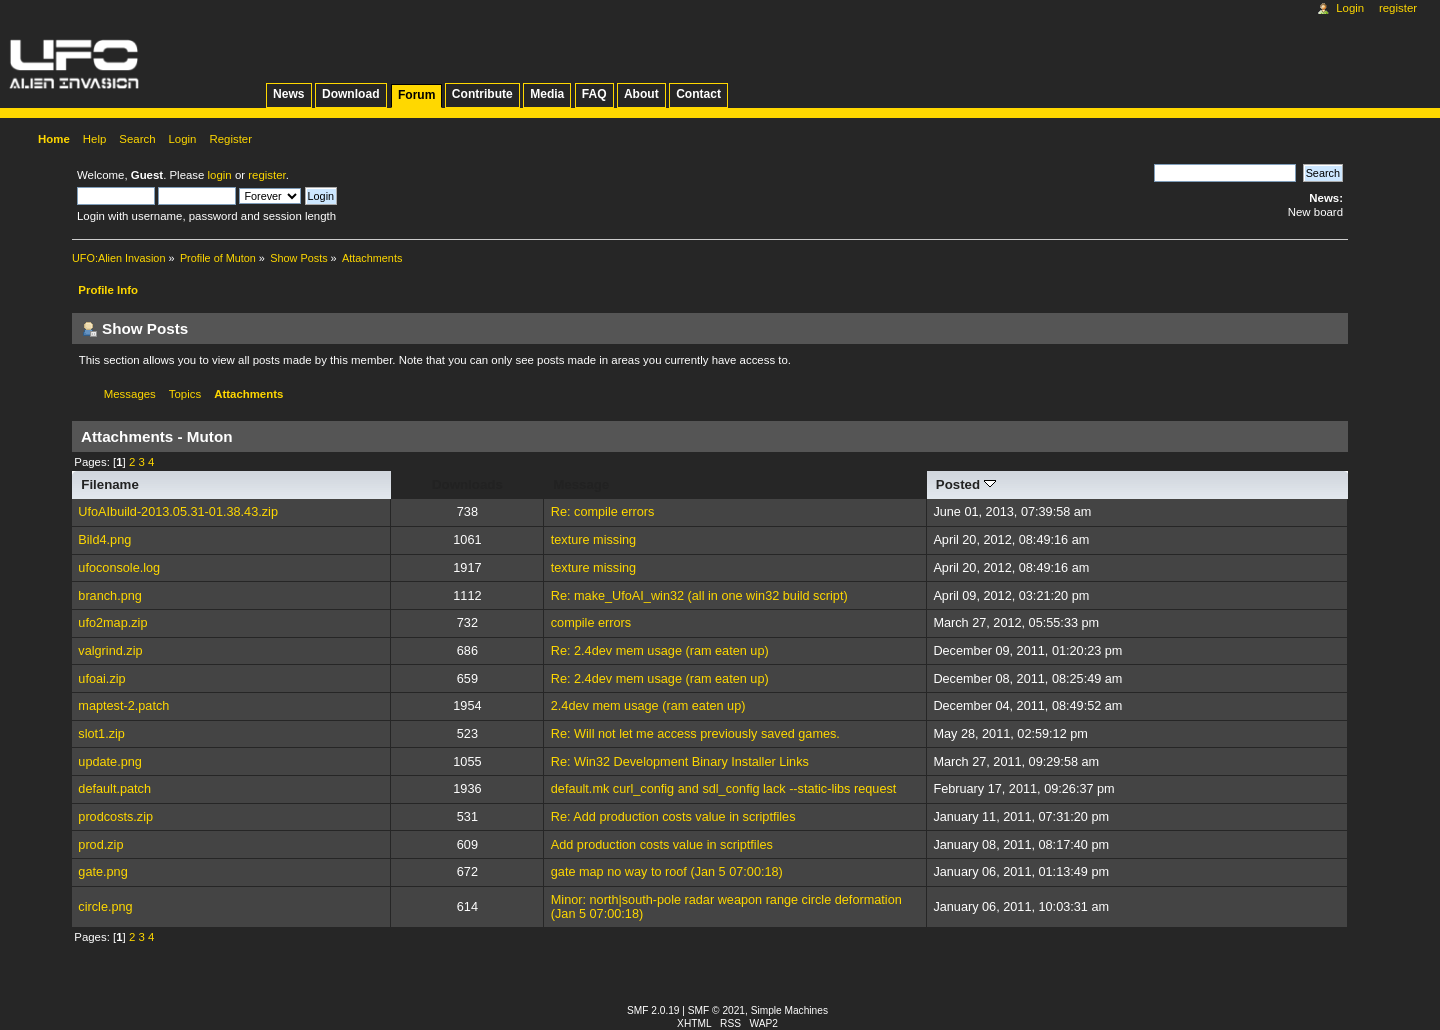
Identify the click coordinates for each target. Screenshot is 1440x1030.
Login (1350, 8)
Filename (110, 484)
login (220, 175)
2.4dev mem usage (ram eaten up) (648, 706)
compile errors (591, 623)
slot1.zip (101, 734)
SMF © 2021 (716, 1010)
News (288, 94)
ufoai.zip (101, 679)
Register (1398, 8)
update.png (110, 762)
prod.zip (100, 845)
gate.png (102, 872)
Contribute (482, 94)
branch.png (110, 596)
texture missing (593, 540)
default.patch (114, 789)
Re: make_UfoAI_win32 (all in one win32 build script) (699, 596)
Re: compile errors (603, 512)
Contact (698, 94)
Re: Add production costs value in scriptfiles (673, 817)
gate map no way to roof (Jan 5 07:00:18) (667, 872)
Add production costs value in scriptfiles (662, 845)
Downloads (467, 484)
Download (351, 94)
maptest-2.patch (123, 706)
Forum (416, 95)
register (266, 175)
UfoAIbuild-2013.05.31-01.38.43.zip (178, 512)
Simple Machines (789, 1010)
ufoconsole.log (119, 568)
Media (547, 94)
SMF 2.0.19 (653, 1010)
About (641, 94)
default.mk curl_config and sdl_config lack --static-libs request (724, 789)
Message (581, 484)
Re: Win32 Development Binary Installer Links (680, 762)
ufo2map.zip (112, 623)
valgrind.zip (110, 651)
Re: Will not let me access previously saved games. (695, 734)
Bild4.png (104, 540)
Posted (966, 484)
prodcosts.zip (115, 817)
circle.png (105, 907)
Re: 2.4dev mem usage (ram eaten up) (660, 651)
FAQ (594, 94)
